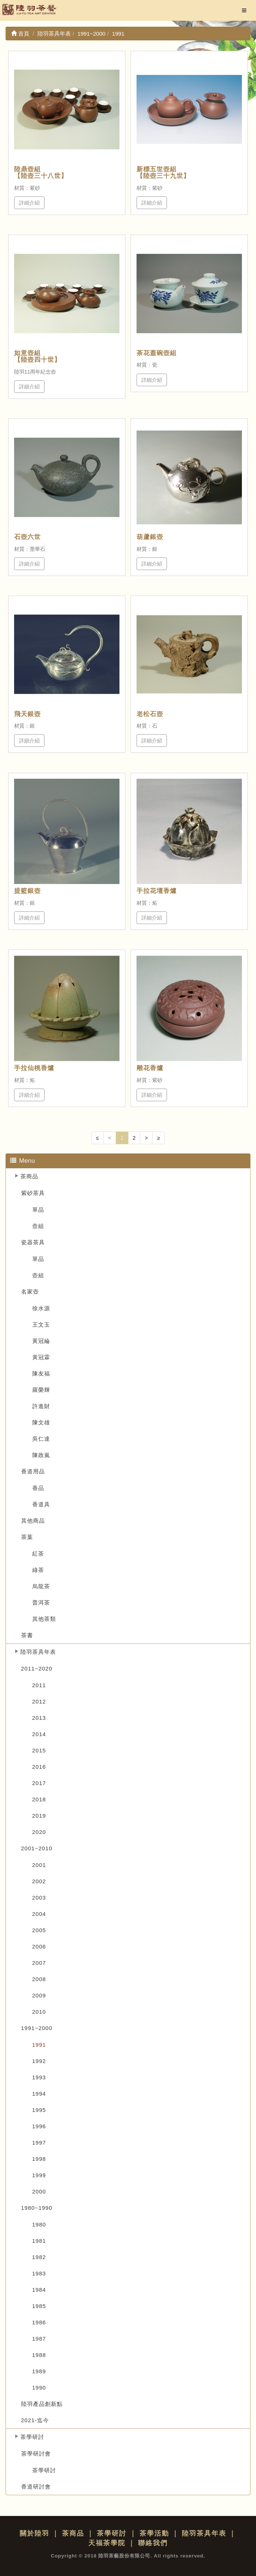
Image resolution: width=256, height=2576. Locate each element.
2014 (39, 1734)
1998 (39, 2159)
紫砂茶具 (33, 1193)
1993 (39, 2077)
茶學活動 (154, 2533)
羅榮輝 (41, 1390)
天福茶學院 (106, 2543)
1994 (39, 2093)
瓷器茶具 (33, 1242)
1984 (39, 2290)
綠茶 (38, 1570)
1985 (39, 2306)
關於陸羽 (34, 2533)
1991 (39, 2045)
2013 (39, 1718)
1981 (39, 2241)
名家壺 (30, 1291)
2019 (39, 1815)
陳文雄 (41, 1422)
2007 (39, 1963)
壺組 (38, 1226)
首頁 (20, 33)
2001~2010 (37, 1848)
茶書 (27, 1635)
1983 (39, 2273)
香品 (38, 1488)
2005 (39, 1930)
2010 (39, 2012)
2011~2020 (37, 1668)
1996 (39, 2126)
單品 (38, 1209)
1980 (39, 2224)
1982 (39, 2257)
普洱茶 (41, 1602)
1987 (39, 2338)
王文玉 (41, 1324)
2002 (39, 1881)
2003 (39, 1897)
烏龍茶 (41, 1586)
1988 (39, 2355)
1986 (39, 2322)
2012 (39, 1701)
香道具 (41, 1504)
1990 (39, 2387)
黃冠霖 (41, 1357)
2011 (39, 1685)
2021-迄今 (35, 2420)
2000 (39, 2191)
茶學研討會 (36, 2453)
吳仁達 (41, 1439)
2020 (39, 1832)
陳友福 (41, 1373)
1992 (39, 2061)
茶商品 (29, 1176)
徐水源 (41, 1308)
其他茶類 (44, 1619)
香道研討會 (36, 2486)
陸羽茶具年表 (38, 1652)
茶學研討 (32, 2437)
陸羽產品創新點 (42, 2404)
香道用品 (33, 1471)
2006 (39, 1946)
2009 (39, 1995)
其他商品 (33, 1520)
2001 (39, 1865)
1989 (39, 2371)
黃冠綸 (41, 1341)
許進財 (41, 1406)
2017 (39, 1783)
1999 (39, 2175)
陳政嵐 (41, 1455)
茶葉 (27, 1537)
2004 (39, 1914)
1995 (39, 2110)
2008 (39, 1979)
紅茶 (38, 1553)
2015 (39, 1750)
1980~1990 (37, 2208)
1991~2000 (37, 2028)
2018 (39, 1799)
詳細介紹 (29, 203)
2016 (39, 1767)
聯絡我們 (153, 2543)
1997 (39, 2142)
